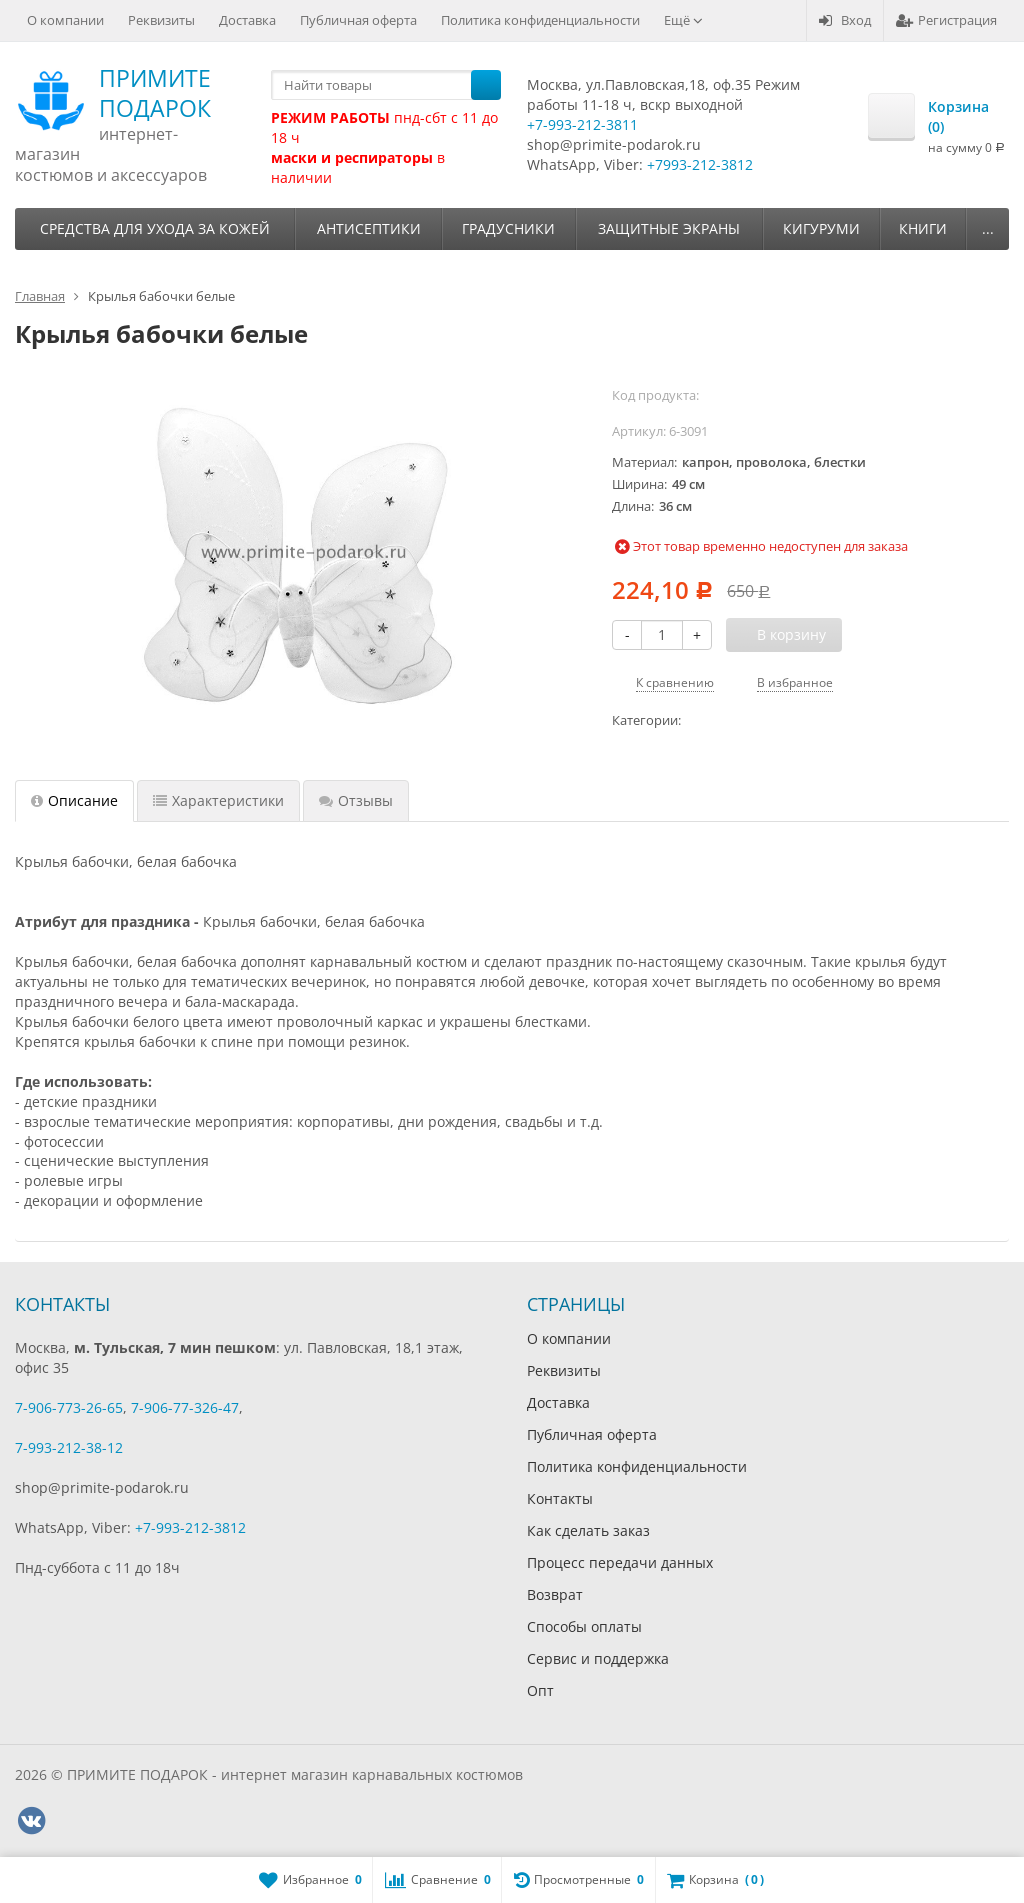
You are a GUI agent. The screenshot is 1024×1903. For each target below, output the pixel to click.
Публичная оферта (358, 20)
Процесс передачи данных (620, 1562)
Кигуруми (821, 228)
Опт (540, 1690)
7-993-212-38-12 (69, 1447)
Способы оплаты (584, 1626)
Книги (923, 228)
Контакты (560, 1498)
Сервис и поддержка (598, 1658)
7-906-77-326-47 (185, 1407)
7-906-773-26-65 (69, 1407)
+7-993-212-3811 (582, 124)
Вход (845, 20)
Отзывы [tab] (356, 800)
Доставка (247, 20)
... (988, 228)
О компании (65, 20)
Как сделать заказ (588, 1530)
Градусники (508, 228)
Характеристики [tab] (218, 800)
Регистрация (946, 20)
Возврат (555, 1594)
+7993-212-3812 (700, 164)
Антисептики (369, 228)
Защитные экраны (669, 228)
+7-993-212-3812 (190, 1527)
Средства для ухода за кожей (155, 228)
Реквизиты (161, 20)
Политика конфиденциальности (540, 20)
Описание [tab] (74, 800)
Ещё (683, 20)
